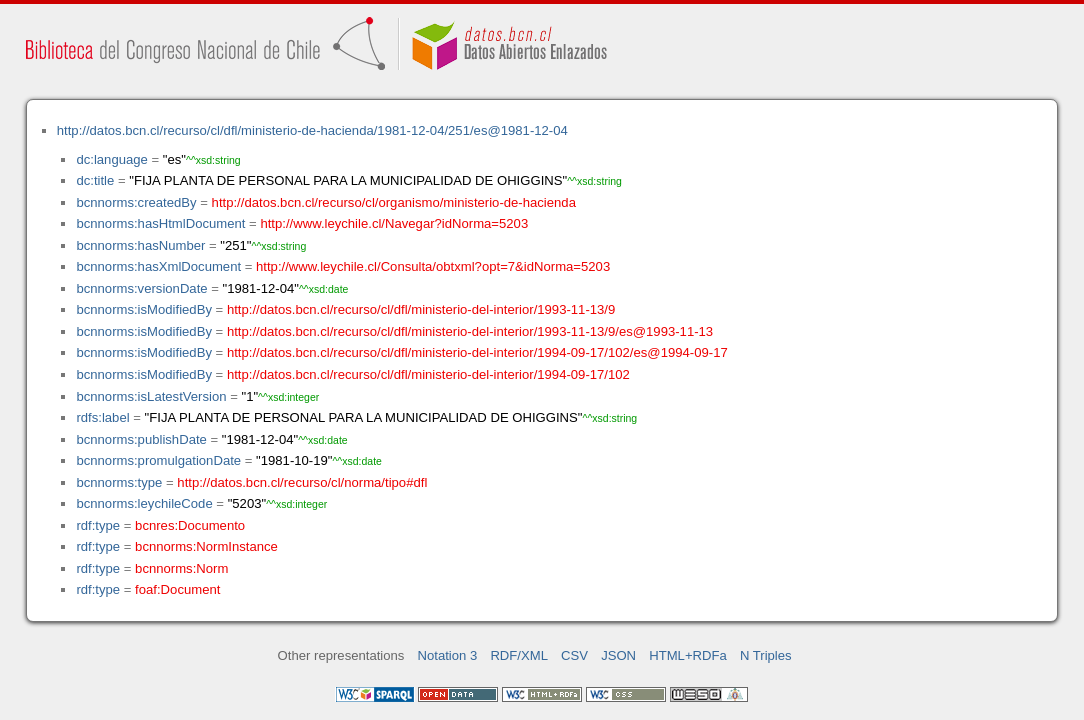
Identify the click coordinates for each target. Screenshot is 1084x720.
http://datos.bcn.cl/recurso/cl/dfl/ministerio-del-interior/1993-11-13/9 (421, 309)
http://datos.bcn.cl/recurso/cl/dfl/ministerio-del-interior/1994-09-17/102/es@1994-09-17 (477, 352)
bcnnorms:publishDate (141, 439)
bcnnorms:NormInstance (206, 546)
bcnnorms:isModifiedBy (144, 309)
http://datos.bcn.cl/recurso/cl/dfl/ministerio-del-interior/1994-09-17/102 (428, 374)
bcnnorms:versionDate (141, 288)
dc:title (95, 180)
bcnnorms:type (119, 482)
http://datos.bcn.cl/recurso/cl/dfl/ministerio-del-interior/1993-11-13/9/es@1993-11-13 (470, 331)
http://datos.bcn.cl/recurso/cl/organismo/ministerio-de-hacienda (394, 202)
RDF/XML (519, 655)
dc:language (111, 159)
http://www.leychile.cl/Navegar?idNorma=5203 (394, 223)
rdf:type (98, 525)
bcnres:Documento (190, 525)
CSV (574, 655)
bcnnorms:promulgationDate (158, 460)
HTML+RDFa (688, 655)
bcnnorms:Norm (181, 568)
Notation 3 (448, 655)
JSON (618, 655)
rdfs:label (102, 417)
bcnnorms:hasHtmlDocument (160, 223)
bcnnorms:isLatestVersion (151, 396)
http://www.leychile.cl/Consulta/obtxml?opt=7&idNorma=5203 (433, 266)
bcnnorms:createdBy (136, 202)
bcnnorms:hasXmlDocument (158, 266)
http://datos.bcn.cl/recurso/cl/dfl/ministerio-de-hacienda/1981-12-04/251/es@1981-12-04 (312, 130)
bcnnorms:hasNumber (140, 245)
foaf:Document (177, 589)
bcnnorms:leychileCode (144, 503)
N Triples (766, 655)
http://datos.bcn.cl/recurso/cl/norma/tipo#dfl (302, 482)
